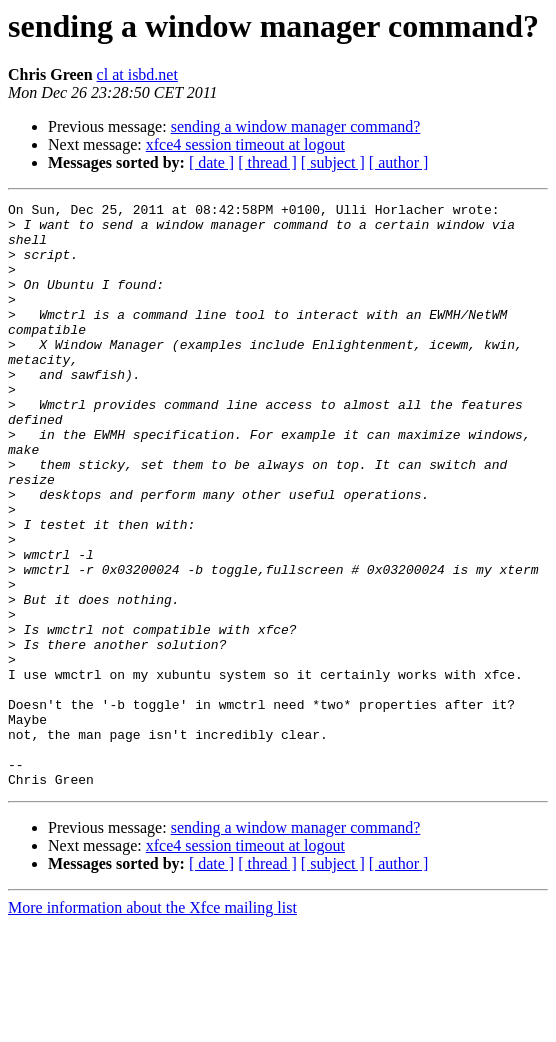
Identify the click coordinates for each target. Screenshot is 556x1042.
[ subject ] (333, 162)
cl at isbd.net (137, 74)
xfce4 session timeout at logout (245, 144)
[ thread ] (267, 162)
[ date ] (211, 162)
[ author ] (399, 162)
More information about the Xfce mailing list (152, 1024)
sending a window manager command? (296, 126)
